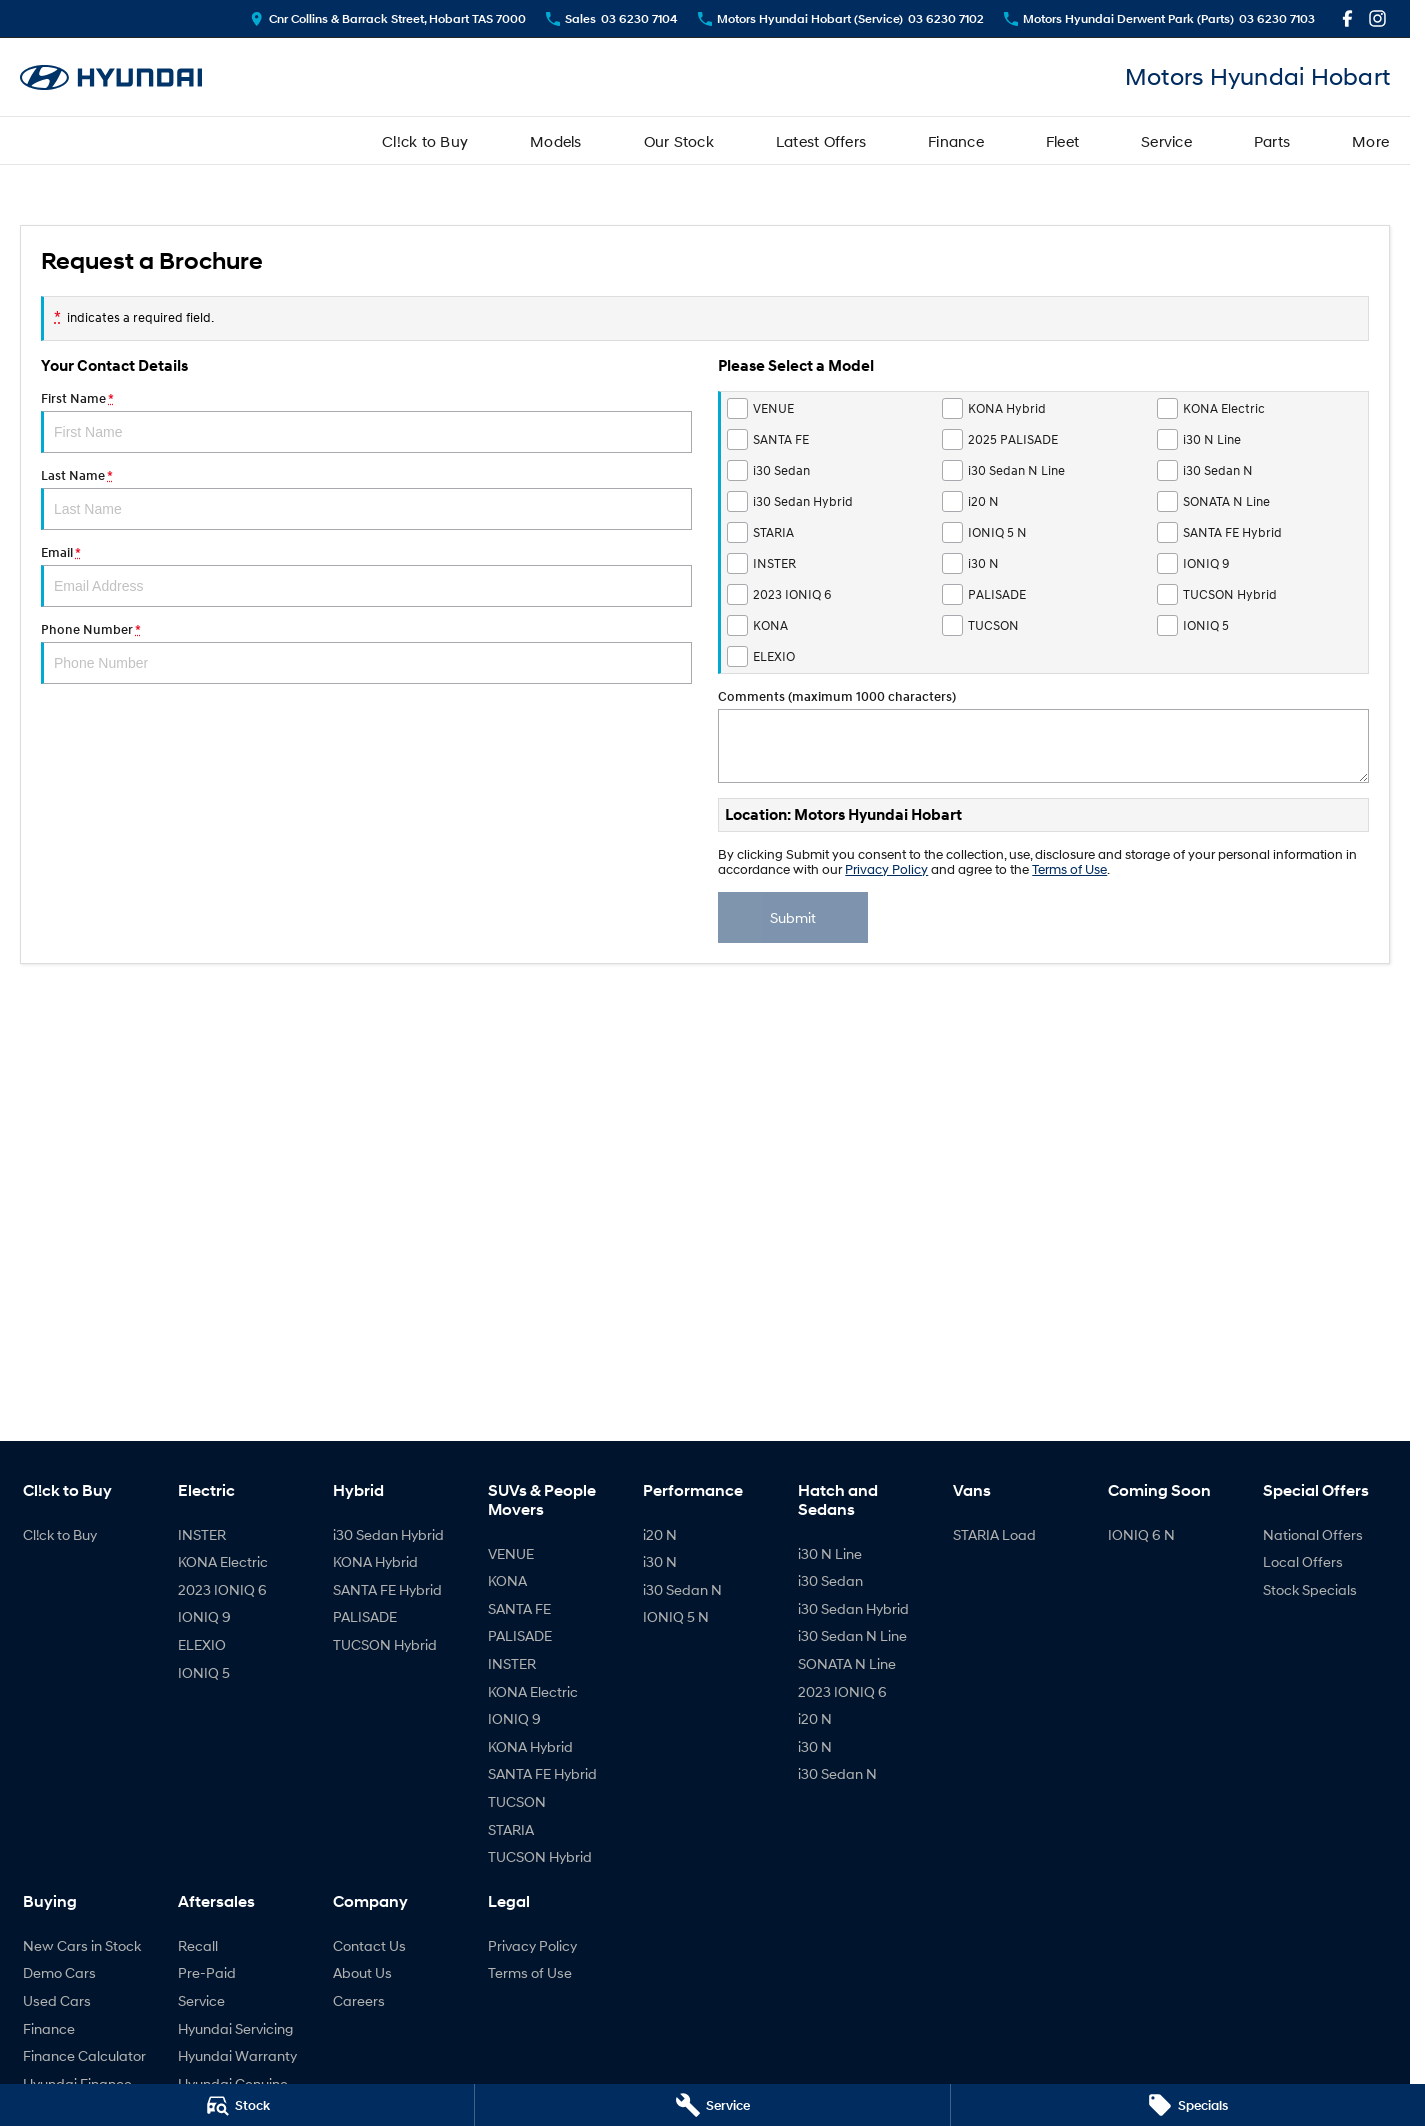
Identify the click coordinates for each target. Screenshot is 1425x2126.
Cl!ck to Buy (425, 141)
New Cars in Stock (82, 1945)
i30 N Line (830, 1553)
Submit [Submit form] (793, 917)
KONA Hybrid (375, 1561)
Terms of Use (1069, 869)
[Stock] (237, 2105)
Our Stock (679, 141)
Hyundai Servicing (235, 2028)
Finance (956, 141)
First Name (366, 422)
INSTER (202, 1534)
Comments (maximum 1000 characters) (1043, 736)
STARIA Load (994, 1534)
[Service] (712, 2105)
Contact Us (369, 1945)
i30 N (660, 1561)
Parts (1272, 141)
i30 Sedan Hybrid (388, 1534)
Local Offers (1303, 1561)
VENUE (511, 1553)
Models (556, 141)
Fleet (1062, 141)
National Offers (1313, 1534)
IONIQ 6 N (1141, 1534)
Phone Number (366, 653)
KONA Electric (223, 1561)
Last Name (366, 499)
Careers (359, 2000)
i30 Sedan (830, 1580)
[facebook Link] (1347, 18)
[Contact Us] (388, 18)
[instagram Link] (1377, 18)
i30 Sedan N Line (852, 1635)
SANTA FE (519, 1608)
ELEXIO (202, 1644)
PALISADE (365, 1616)
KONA (507, 1580)
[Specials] (1188, 2105)
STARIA (511, 1829)
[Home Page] (111, 77)
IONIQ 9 (204, 1616)
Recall (198, 1945)
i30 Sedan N (682, 1589)
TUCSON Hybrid (385, 1644)
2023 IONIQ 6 (222, 1589)
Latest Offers (821, 141)
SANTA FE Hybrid (387, 1589)
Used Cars (57, 2000)
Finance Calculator (84, 2055)
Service (1166, 141)
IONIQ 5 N (676, 1616)
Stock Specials (1310, 1589)
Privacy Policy (886, 869)
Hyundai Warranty (237, 2055)
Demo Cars (59, 1972)
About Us (362, 1972)
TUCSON (517, 1801)
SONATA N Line (847, 1663)
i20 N (660, 1534)
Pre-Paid (207, 1972)
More (1370, 141)
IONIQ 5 (204, 1672)
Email (366, 576)
